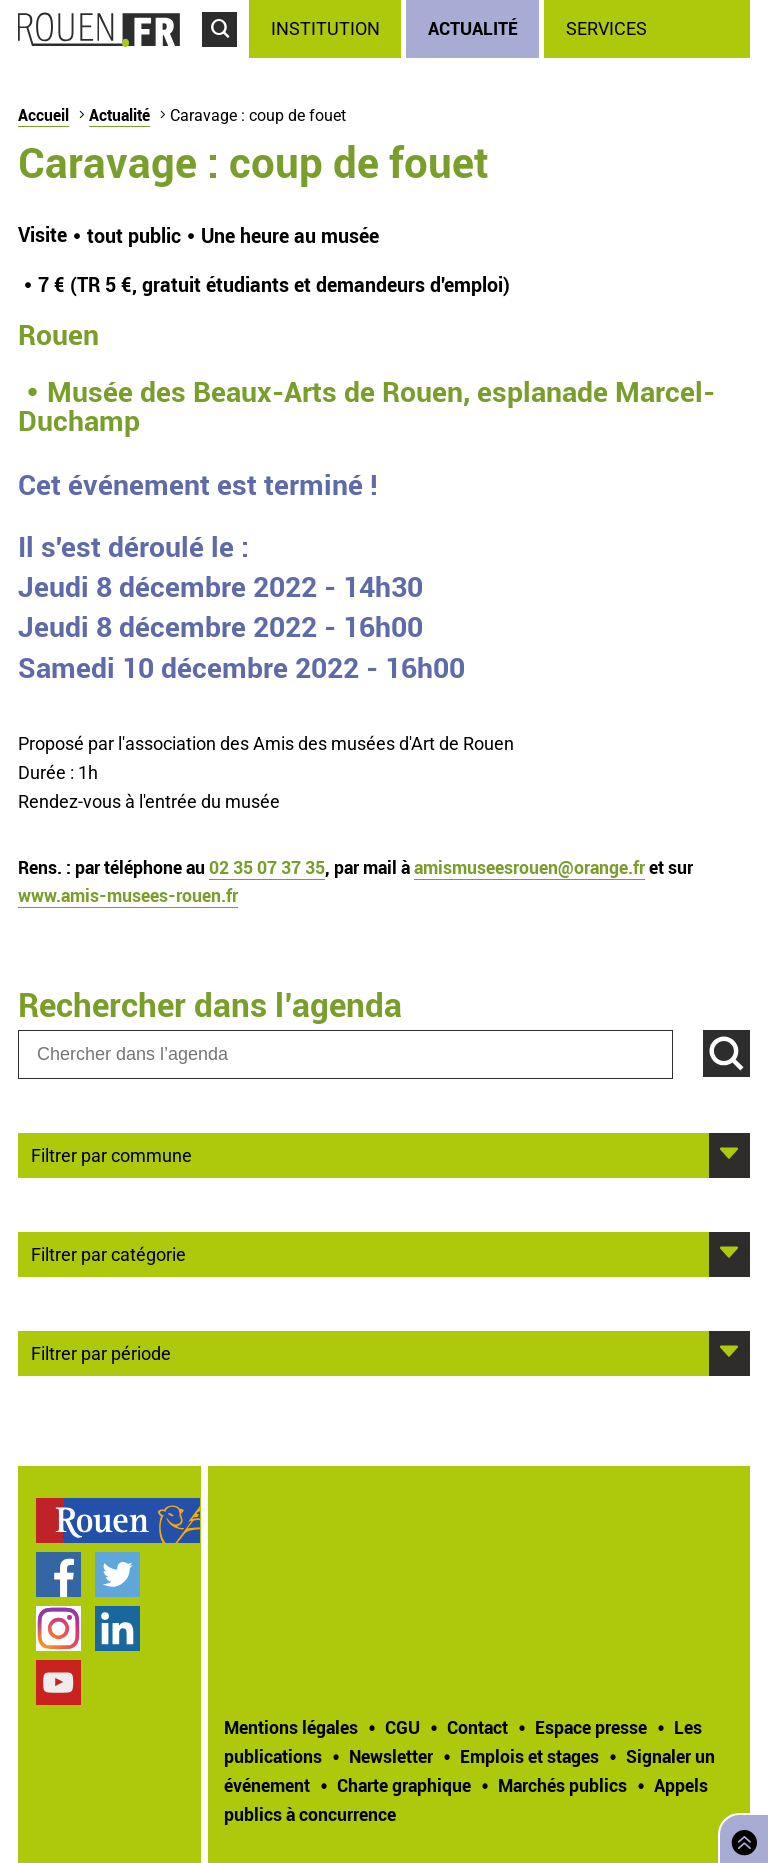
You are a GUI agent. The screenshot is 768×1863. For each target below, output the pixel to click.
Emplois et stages (529, 1756)
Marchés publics (562, 1785)
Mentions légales (291, 1727)
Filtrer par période (101, 1352)
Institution (325, 28)
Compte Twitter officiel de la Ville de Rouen (117, 1574)
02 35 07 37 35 (267, 867)
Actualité (473, 28)
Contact (477, 1727)
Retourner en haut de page (740, 1836)
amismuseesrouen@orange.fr (529, 867)
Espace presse (591, 1727)
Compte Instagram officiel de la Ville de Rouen (58, 1628)
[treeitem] (327, 29)
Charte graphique (404, 1785)
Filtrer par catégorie (108, 1253)
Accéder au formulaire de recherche (225, 56)
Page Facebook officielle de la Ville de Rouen (58, 1574)
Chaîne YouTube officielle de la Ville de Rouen (58, 1682)
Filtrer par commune (111, 1154)
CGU (402, 1727)
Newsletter (391, 1756)
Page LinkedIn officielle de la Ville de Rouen (117, 1628)
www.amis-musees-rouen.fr (128, 895)
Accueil (43, 115)
